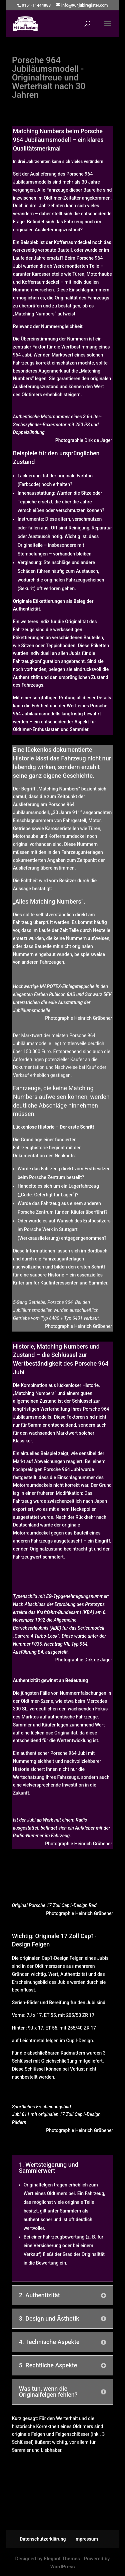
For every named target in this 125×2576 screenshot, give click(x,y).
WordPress (62, 2567)
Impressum (86, 2539)
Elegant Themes (62, 2559)
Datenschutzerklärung (43, 2539)
